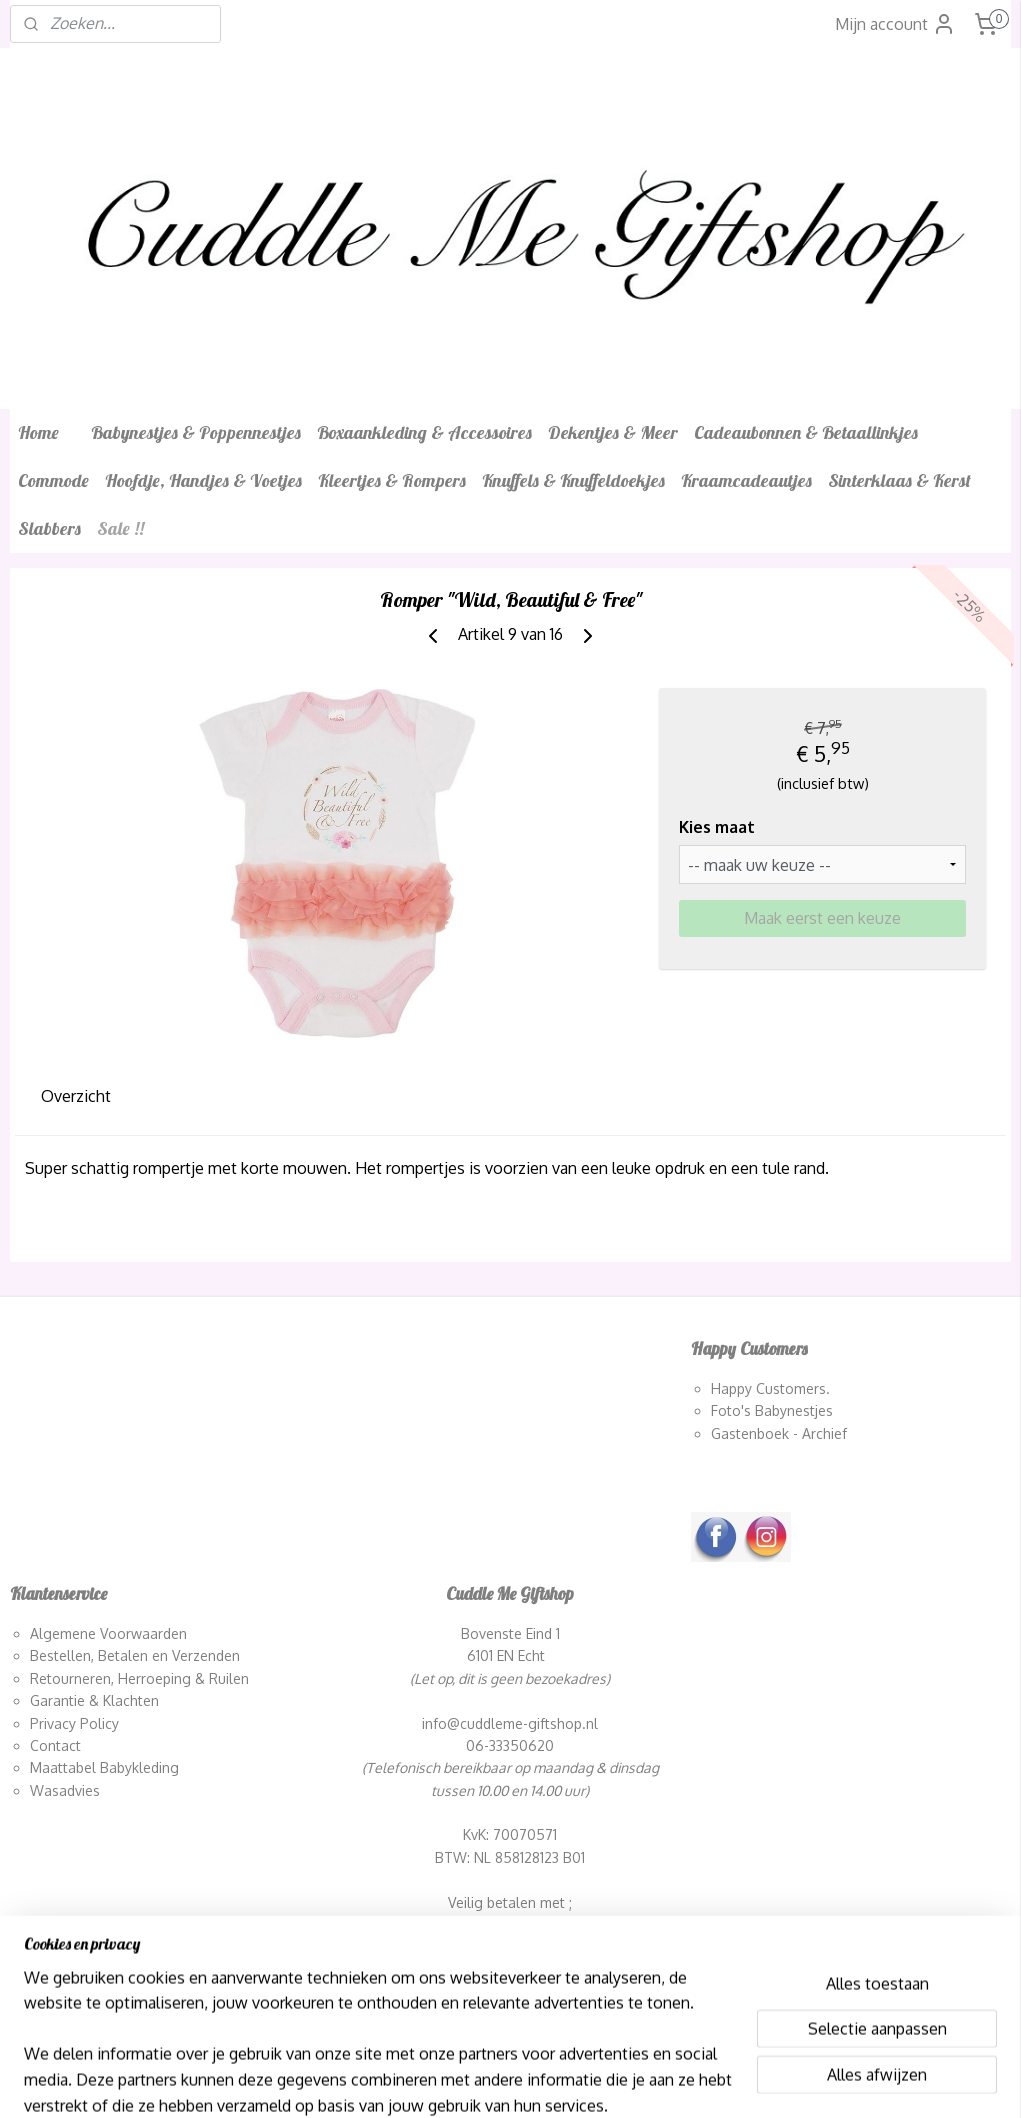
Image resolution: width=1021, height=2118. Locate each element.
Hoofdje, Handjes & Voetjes (203, 480)
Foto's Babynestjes (772, 1410)
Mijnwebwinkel (727, 2081)
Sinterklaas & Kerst (899, 480)
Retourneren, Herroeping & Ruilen (139, 1678)
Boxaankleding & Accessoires (424, 432)
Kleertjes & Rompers (392, 480)
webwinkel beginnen (570, 2081)
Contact (55, 1745)
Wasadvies (65, 1790)
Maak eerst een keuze (822, 918)
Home (38, 432)
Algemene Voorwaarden (108, 1633)
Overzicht (76, 1096)
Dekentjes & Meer (613, 432)
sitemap (466, 2081)
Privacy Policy (74, 1723)
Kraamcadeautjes (746, 480)
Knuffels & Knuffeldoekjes (573, 480)
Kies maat (717, 827)
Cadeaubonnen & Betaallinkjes (806, 432)
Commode (53, 480)
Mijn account (895, 24)
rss (502, 2081)
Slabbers (49, 528)
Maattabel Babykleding (104, 1767)
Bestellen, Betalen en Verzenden (135, 1655)
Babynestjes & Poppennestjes (196, 432)
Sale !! (120, 528)
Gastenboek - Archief (779, 1433)
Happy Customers (768, 1388)
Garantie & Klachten (94, 1700)
